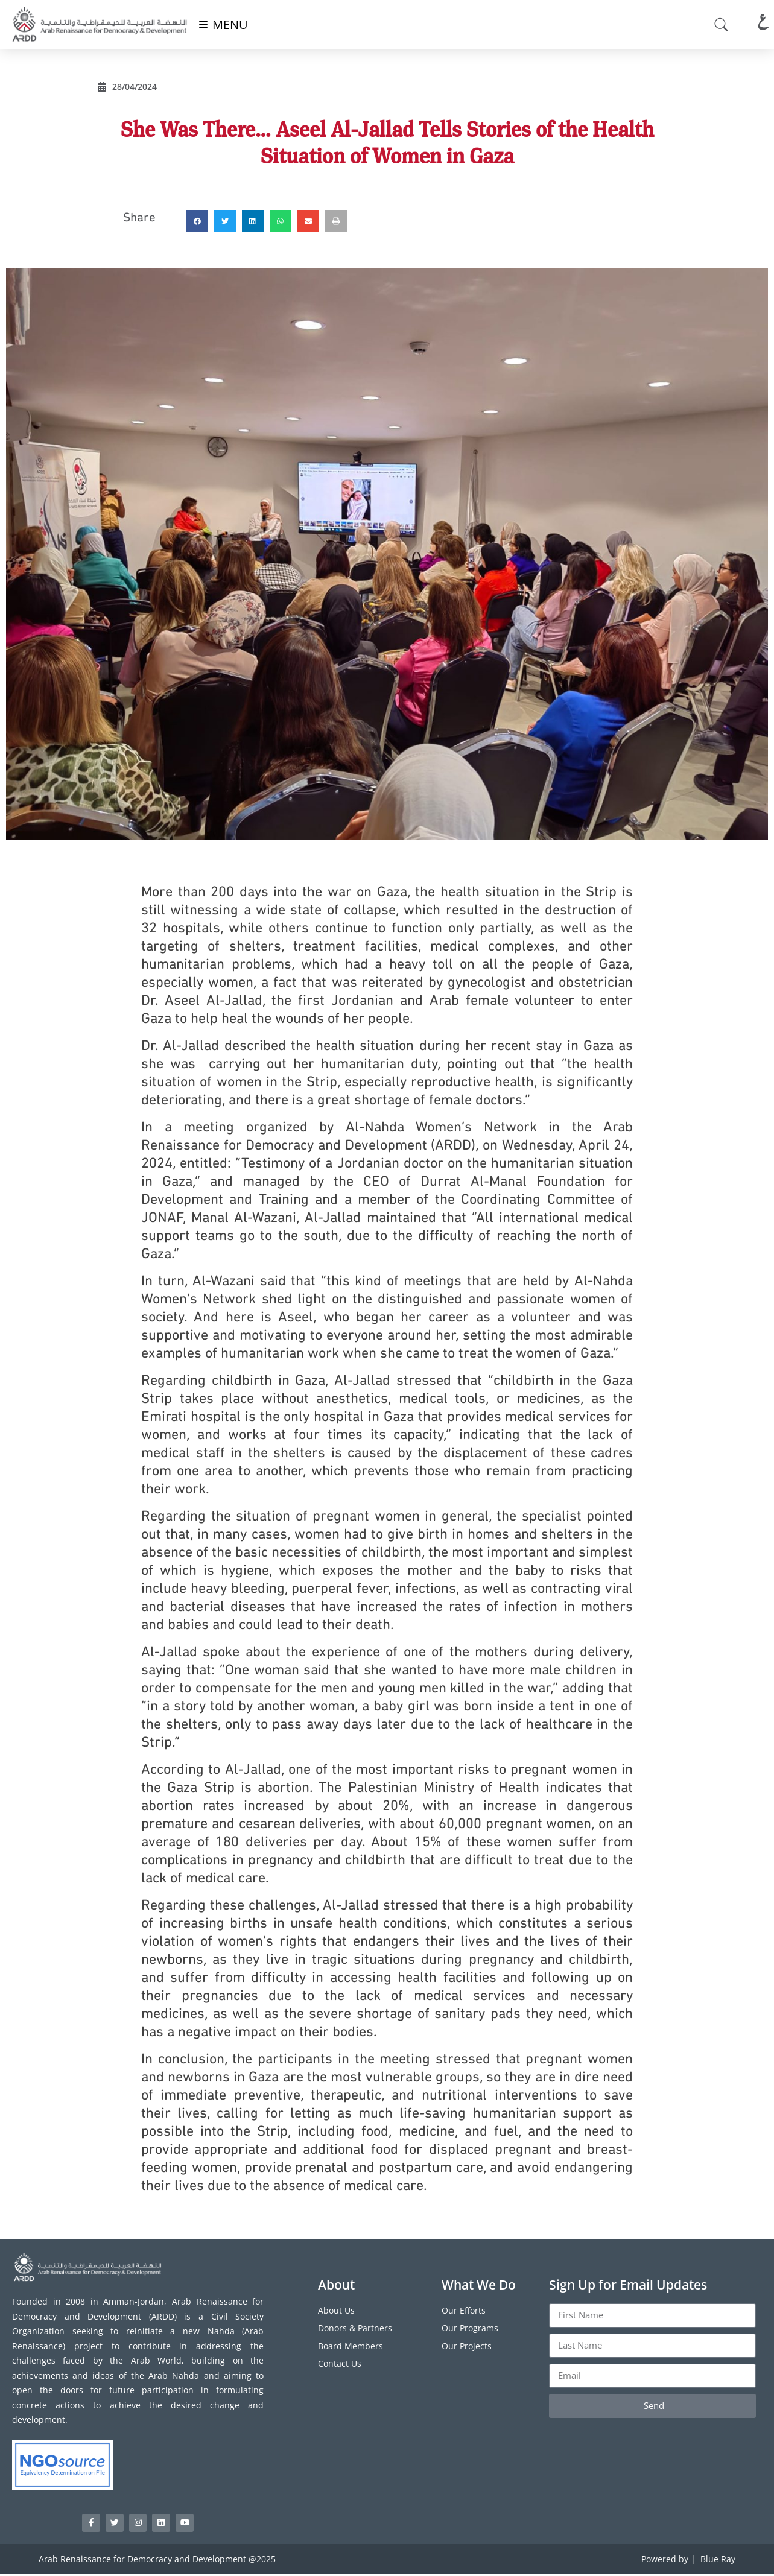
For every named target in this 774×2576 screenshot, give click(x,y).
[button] (197, 221)
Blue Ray (717, 2560)
